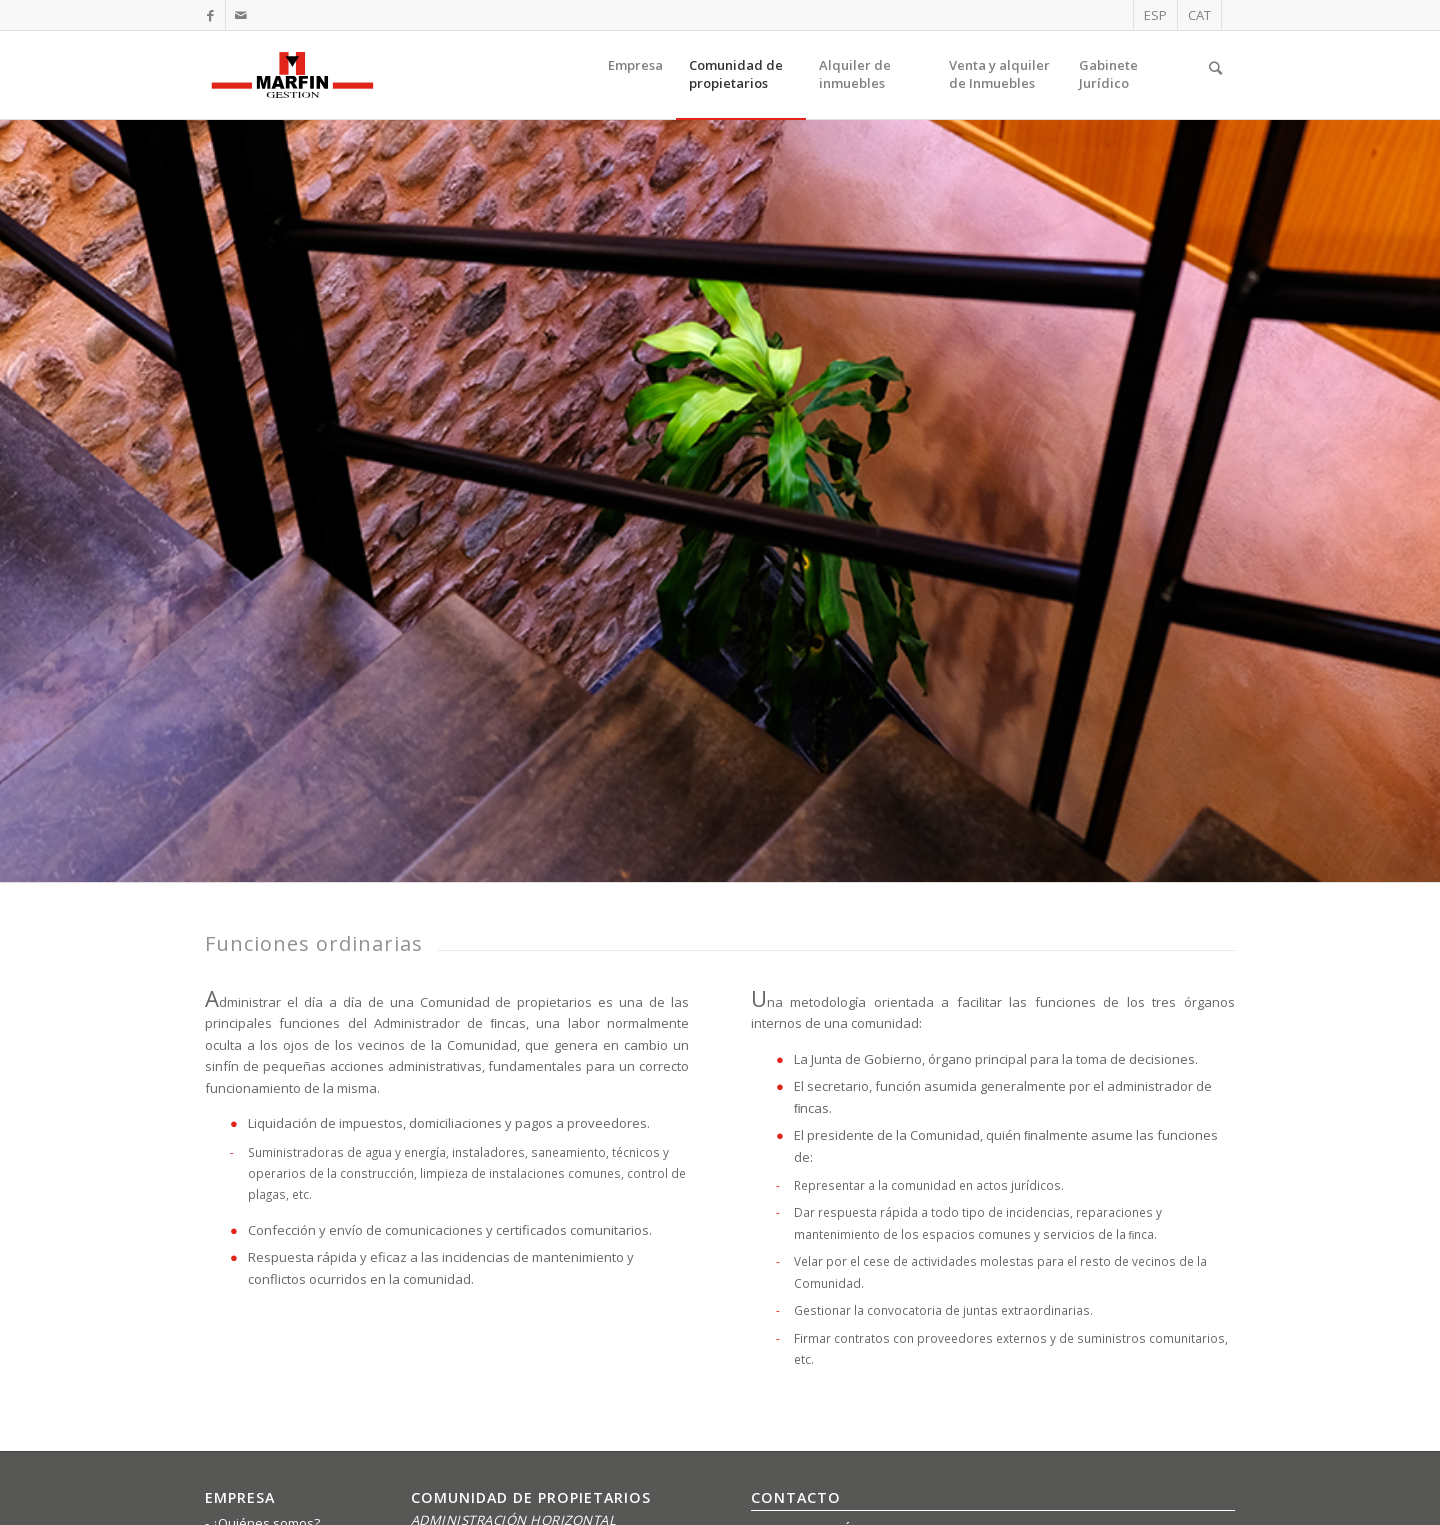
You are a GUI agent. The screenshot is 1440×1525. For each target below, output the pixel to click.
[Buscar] (1215, 75)
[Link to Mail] (241, 15)
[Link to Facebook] (210, 15)
